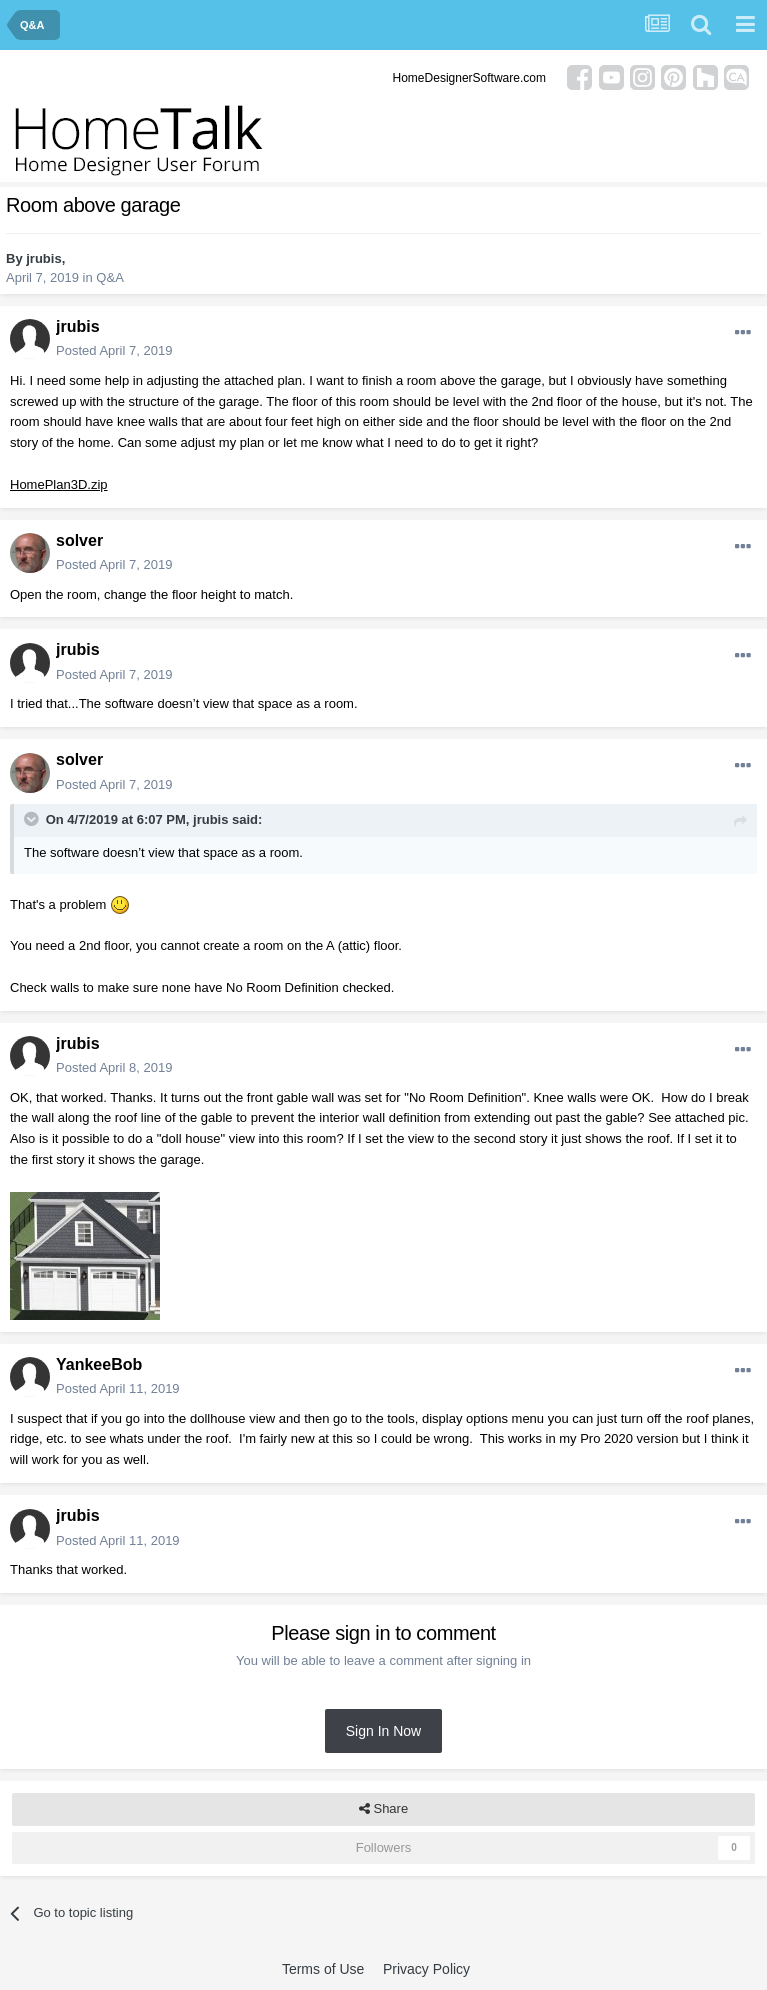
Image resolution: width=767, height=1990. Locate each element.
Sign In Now (383, 1731)
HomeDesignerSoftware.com (469, 78)
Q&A (109, 277)
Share (383, 1809)
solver (79, 540)
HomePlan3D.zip (59, 484)
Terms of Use (323, 1969)
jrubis (43, 258)
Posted (114, 350)
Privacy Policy (426, 1969)
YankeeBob (99, 1364)
